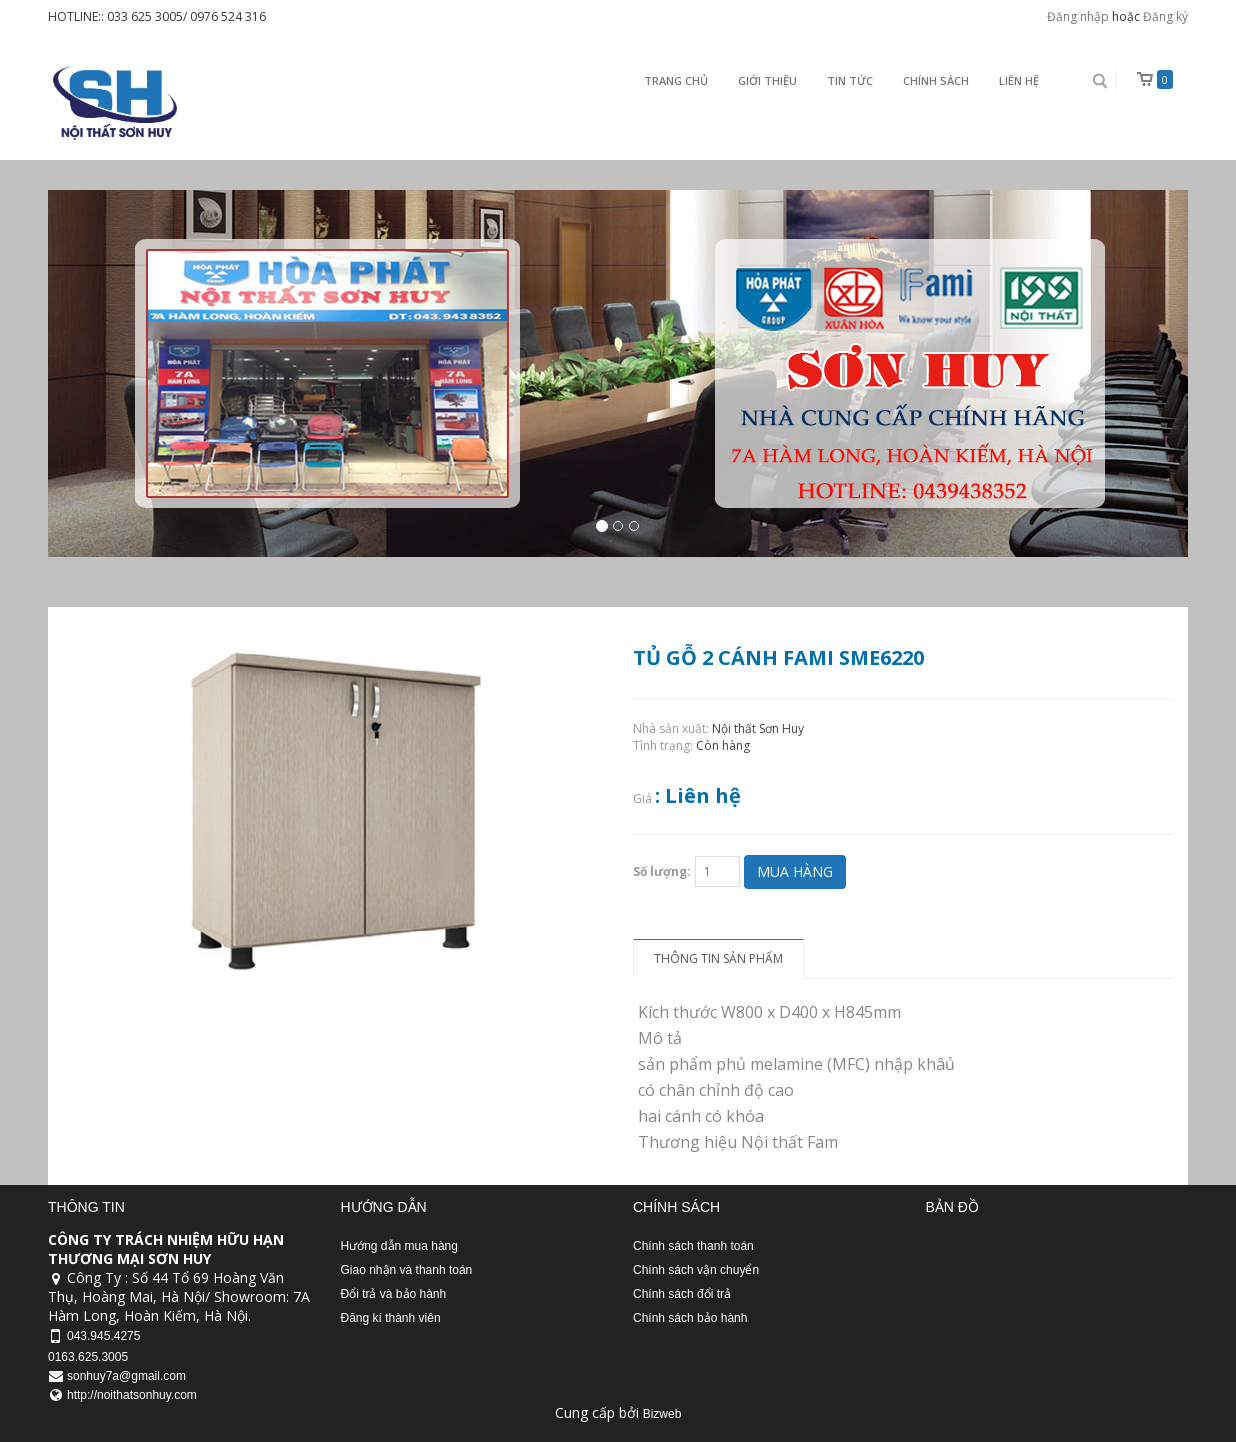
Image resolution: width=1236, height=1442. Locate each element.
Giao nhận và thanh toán (407, 1270)
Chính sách (936, 80)
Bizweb (662, 1414)
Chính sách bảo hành (690, 1318)
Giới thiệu (767, 80)
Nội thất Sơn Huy (758, 728)
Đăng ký (1165, 16)
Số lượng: (662, 871)
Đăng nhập (1078, 16)
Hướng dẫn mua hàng (399, 1246)
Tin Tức (850, 80)
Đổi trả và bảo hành (394, 1294)
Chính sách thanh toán (693, 1246)
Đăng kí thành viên (391, 1318)
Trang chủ (676, 80)
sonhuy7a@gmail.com (126, 1376)
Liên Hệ (1019, 80)
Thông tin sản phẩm (718, 958)
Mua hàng (795, 871)
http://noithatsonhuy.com (132, 1395)
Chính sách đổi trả (682, 1294)
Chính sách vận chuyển (696, 1270)
